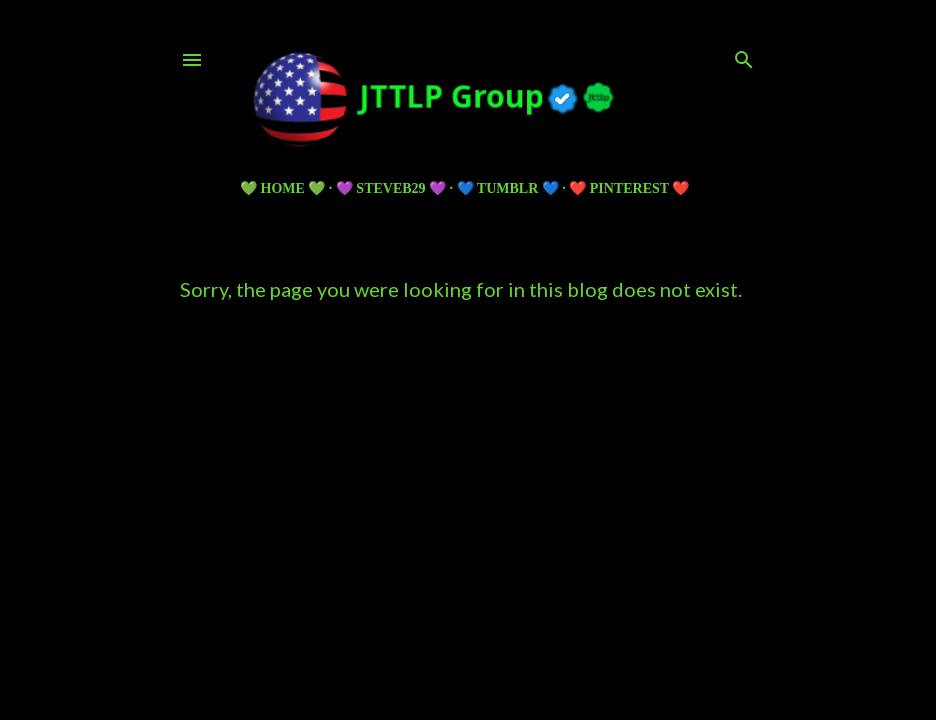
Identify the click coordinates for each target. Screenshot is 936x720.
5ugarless (517, 629)
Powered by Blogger (468, 592)
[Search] (744, 55)
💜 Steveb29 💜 (391, 188)
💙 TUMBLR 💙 (508, 188)
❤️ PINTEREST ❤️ (629, 188)
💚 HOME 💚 (282, 188)
